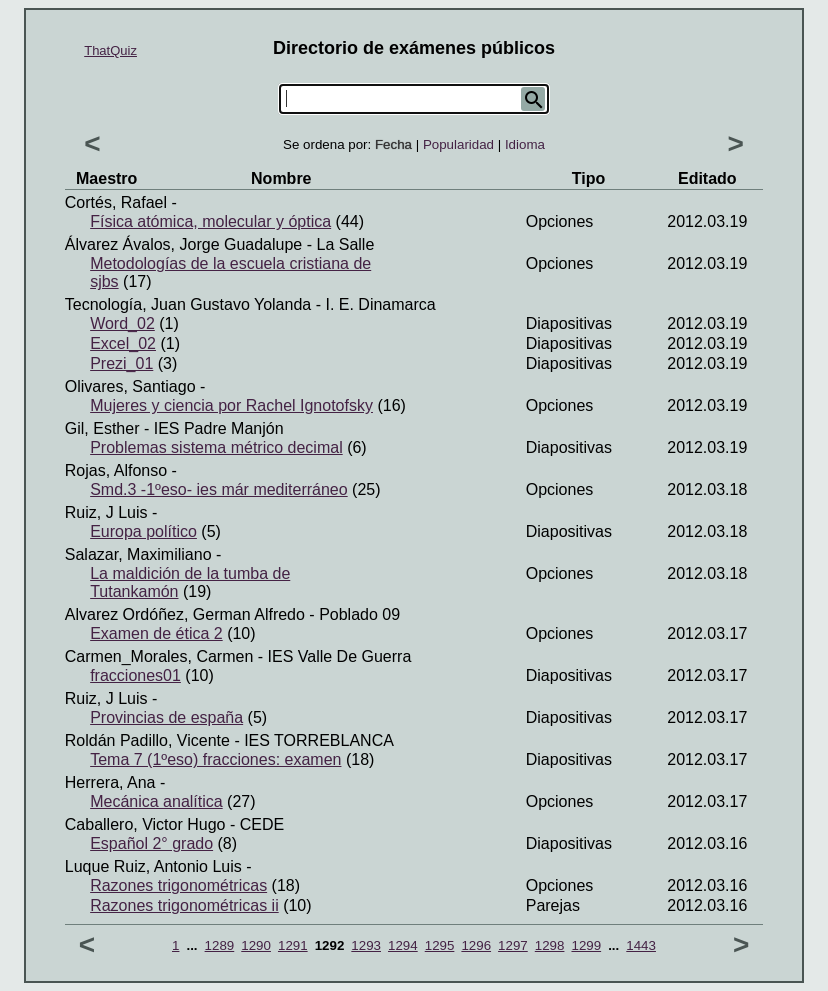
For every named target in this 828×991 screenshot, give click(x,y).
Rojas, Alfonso (116, 470)
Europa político (143, 531)
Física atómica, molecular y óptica (210, 221)
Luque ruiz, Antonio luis (153, 866)
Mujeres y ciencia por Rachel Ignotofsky (231, 405)
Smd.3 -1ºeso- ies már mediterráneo (219, 489)
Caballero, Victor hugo (145, 824)
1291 (293, 945)
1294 (403, 945)
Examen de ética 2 (156, 633)
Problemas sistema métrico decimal (216, 447)
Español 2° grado (151, 843)
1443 (641, 945)
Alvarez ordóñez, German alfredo (185, 614)
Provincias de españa (166, 717)
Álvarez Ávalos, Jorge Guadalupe (183, 244)
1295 (440, 945)
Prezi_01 (121, 363)
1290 (256, 945)
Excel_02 (123, 343)
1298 (550, 945)
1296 (476, 945)
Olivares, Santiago (130, 386)
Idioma (525, 144)
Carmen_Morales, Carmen (159, 656)
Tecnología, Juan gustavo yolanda (188, 304)
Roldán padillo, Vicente (147, 740)
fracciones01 (135, 675)
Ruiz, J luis (106, 512)
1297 (513, 945)
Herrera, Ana (110, 782)
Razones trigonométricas (178, 885)
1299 (586, 945)
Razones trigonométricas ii (184, 905)
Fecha (393, 144)
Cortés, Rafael (116, 202)
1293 (366, 945)
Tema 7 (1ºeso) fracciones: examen (215, 759)
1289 (220, 945)
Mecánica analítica (156, 801)
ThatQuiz (110, 50)
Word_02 (122, 323)
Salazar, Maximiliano (138, 554)
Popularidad (458, 144)
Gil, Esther (102, 428)
